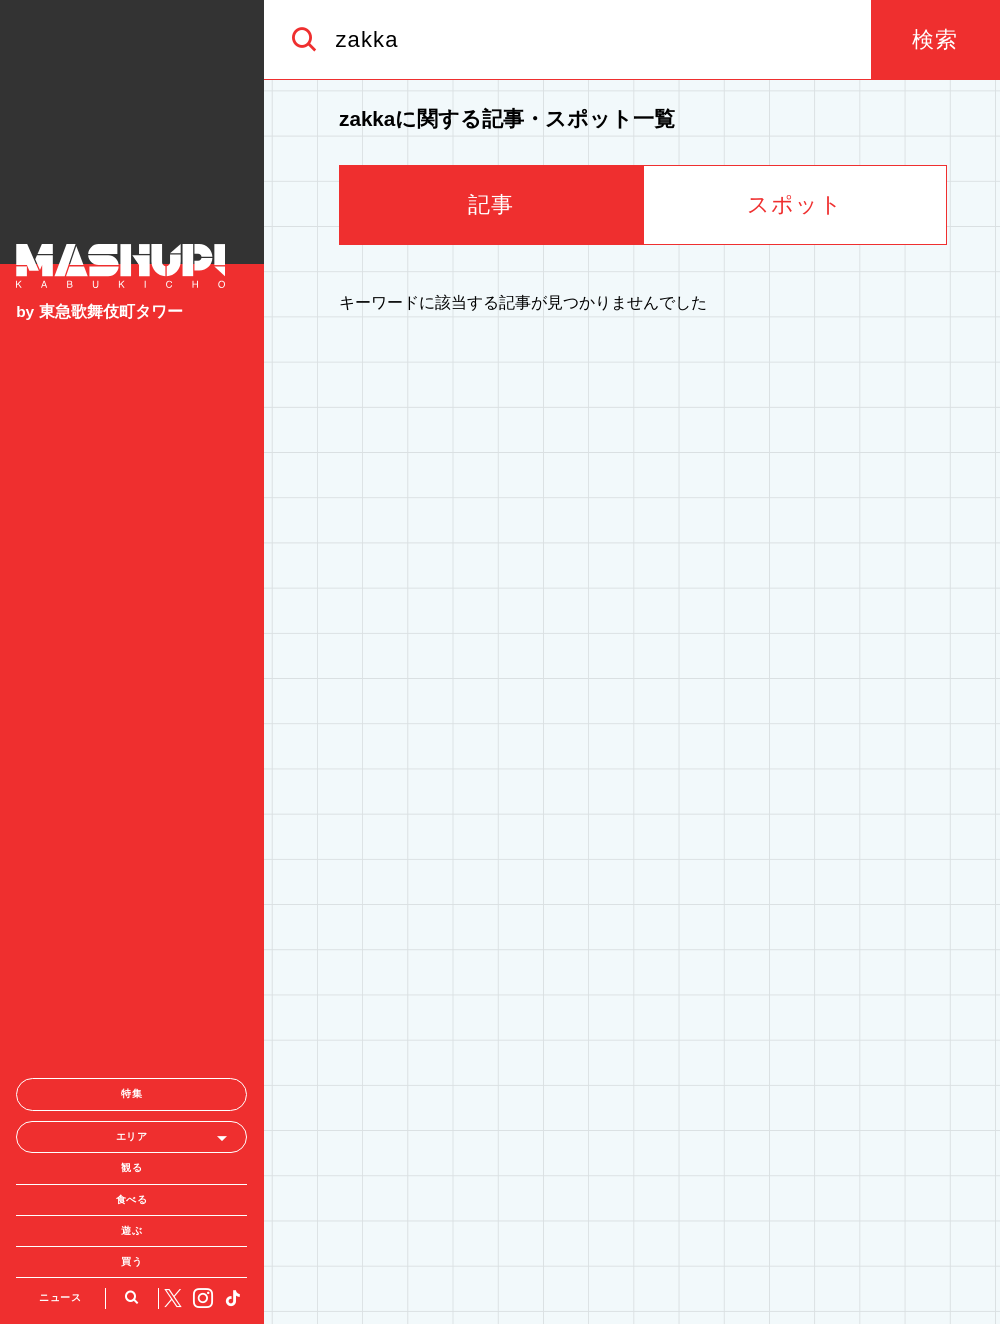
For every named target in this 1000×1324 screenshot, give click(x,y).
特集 (131, 878)
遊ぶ (131, 1014)
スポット (795, 204)
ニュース (60, 1081)
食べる (132, 983)
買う (131, 1045)
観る (131, 952)
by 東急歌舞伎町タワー (99, 311)
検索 (935, 39)
